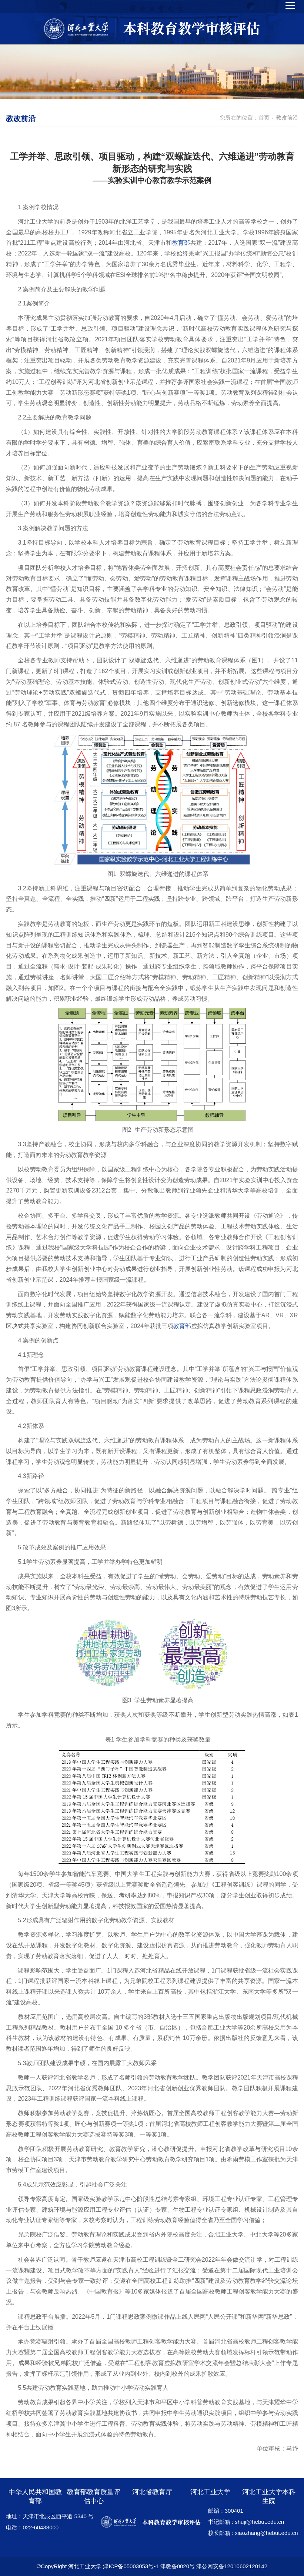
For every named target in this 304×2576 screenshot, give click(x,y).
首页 (264, 117)
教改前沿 (287, 117)
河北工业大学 (210, 2492)
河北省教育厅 (152, 2492)
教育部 (181, 243)
